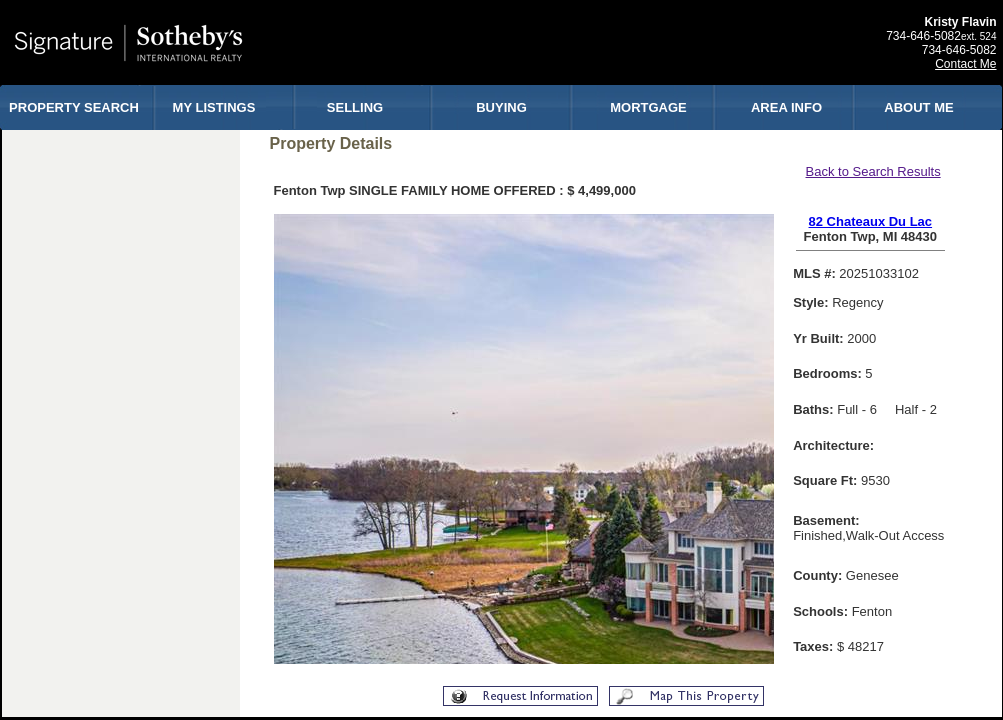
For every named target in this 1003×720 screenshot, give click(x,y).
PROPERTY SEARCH (74, 107)
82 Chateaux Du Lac (871, 221)
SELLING (355, 107)
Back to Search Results (873, 171)
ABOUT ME (918, 107)
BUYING (501, 107)
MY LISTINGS (214, 107)
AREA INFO (786, 107)
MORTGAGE (648, 107)
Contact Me (965, 64)
